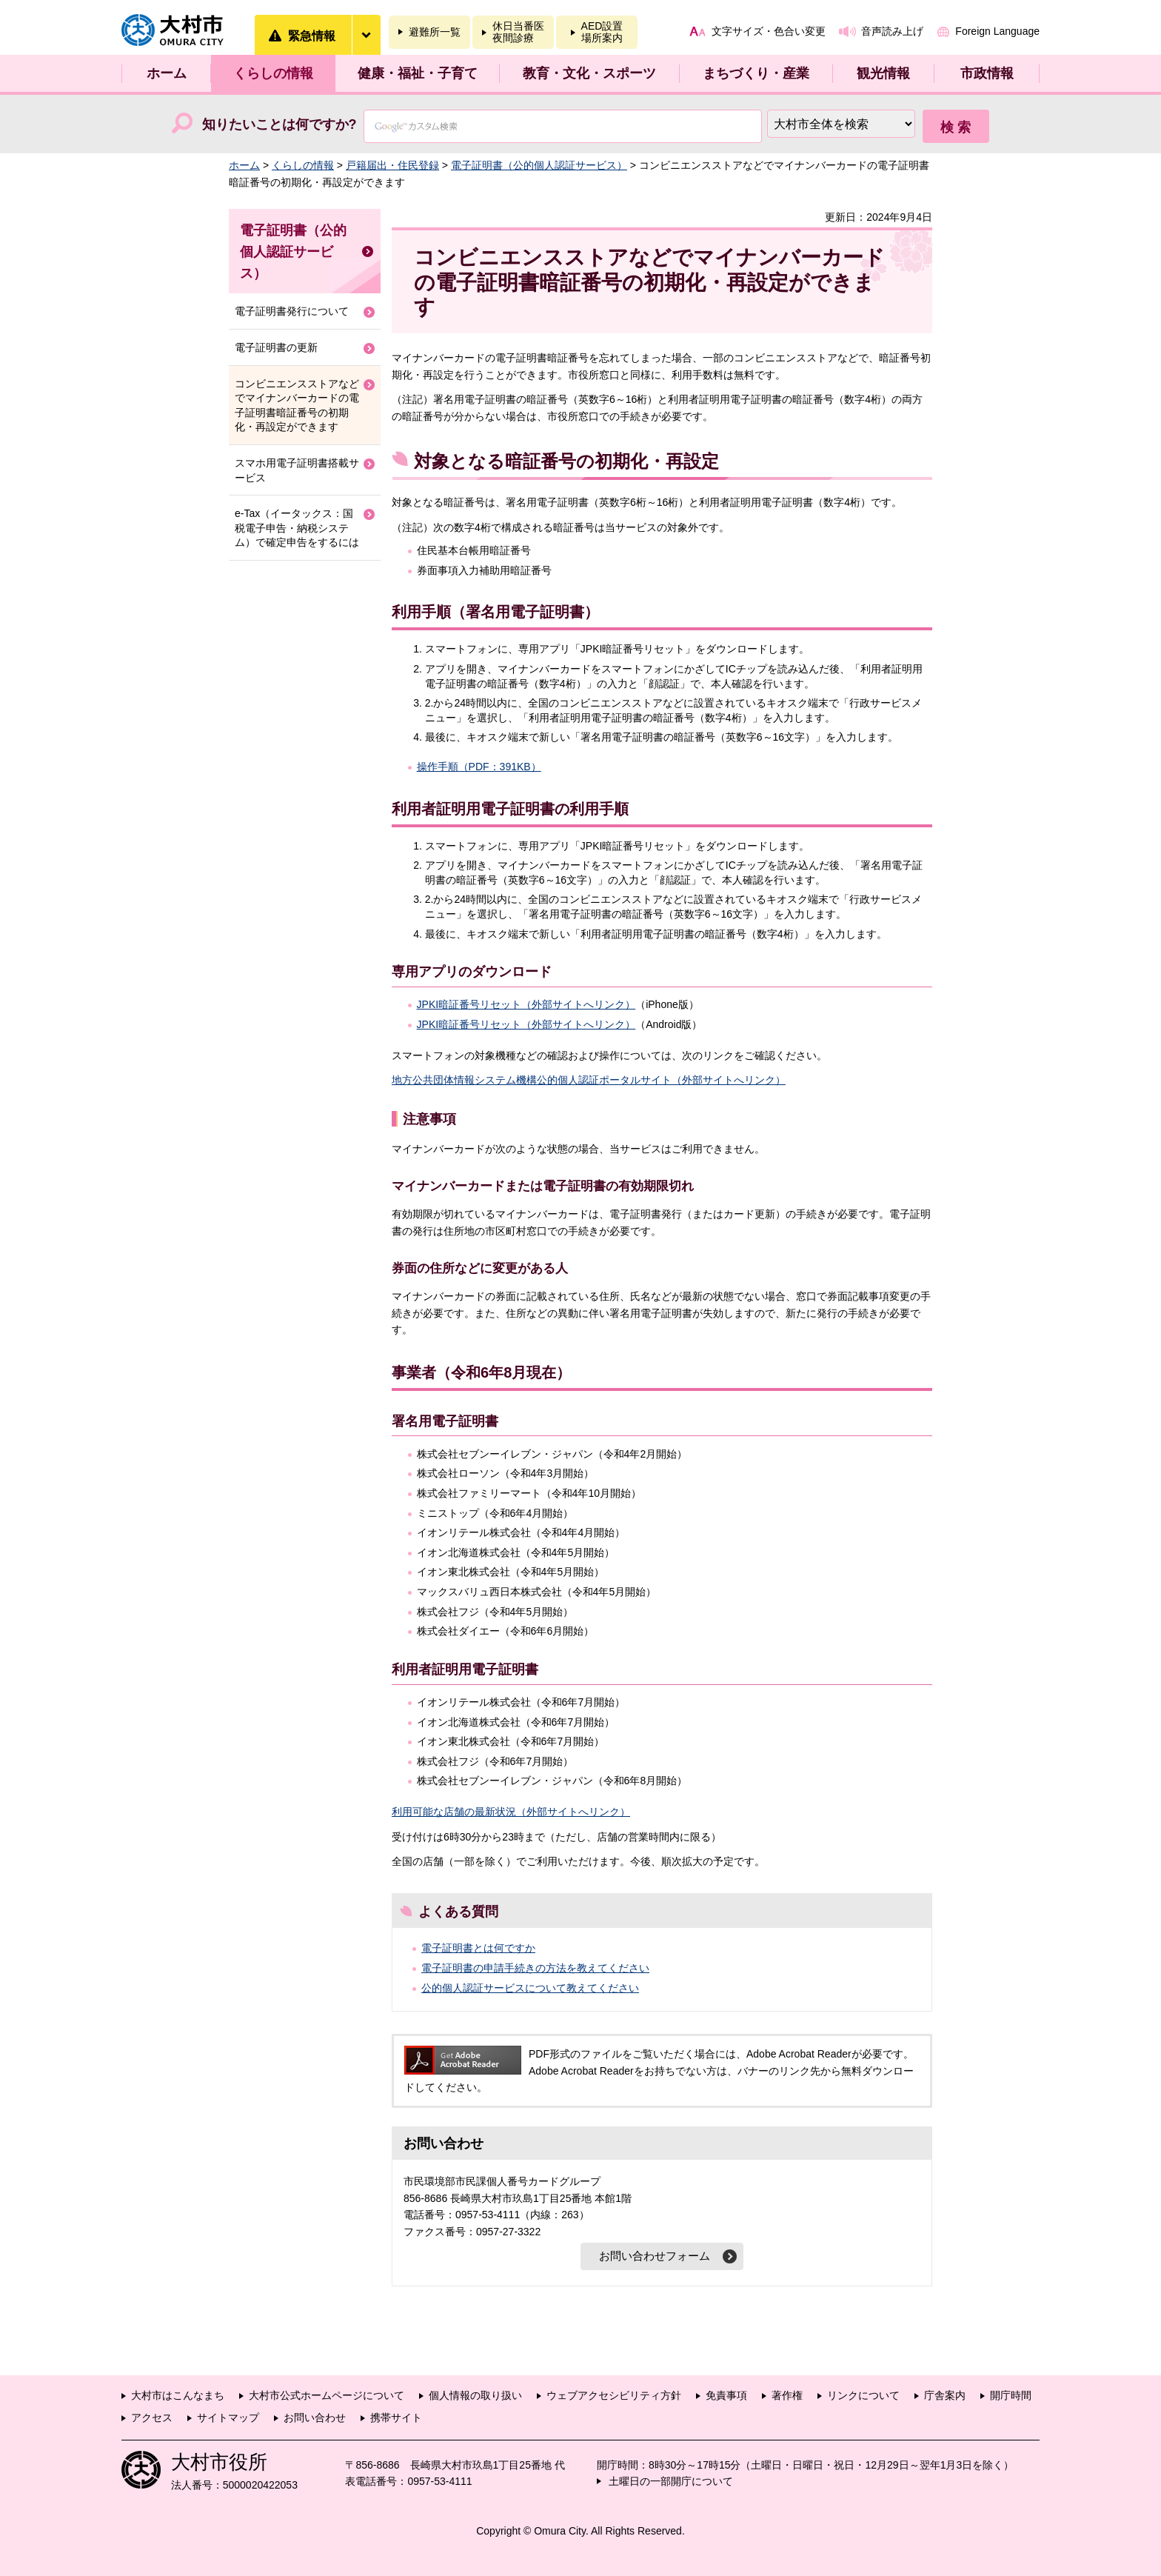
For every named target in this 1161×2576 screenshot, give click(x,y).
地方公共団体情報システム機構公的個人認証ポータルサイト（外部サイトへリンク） (589, 1080)
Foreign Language (997, 31)
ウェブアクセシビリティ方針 (613, 2395)
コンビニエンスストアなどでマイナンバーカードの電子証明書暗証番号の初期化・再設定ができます (297, 405)
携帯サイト (396, 2417)
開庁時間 (1010, 2395)
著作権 (787, 2395)
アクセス (152, 2417)
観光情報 (883, 73)
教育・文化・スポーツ (589, 73)
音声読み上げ (892, 31)
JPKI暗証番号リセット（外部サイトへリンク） (526, 1004)
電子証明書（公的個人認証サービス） (539, 165)
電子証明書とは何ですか (478, 1948)
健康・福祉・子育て (418, 73)
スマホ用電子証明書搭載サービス (297, 470)
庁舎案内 (945, 2395)
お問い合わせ (315, 2417)
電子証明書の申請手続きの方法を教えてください (535, 1968)
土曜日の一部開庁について (671, 2481)
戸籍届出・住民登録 (392, 165)
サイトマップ (228, 2417)
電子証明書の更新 (276, 347)
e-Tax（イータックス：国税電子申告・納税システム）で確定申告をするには (297, 527)
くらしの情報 (273, 73)
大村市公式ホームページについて (326, 2395)
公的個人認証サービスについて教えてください (530, 1988)
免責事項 (726, 2395)
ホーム (167, 73)
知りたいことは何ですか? (279, 124)
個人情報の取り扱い (475, 2395)
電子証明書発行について (292, 311)
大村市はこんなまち (177, 2395)
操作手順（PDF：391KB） (479, 767)
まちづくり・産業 (756, 73)
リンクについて (863, 2395)
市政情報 (987, 73)
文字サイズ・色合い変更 (769, 31)
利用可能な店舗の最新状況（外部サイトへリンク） (511, 1812)
